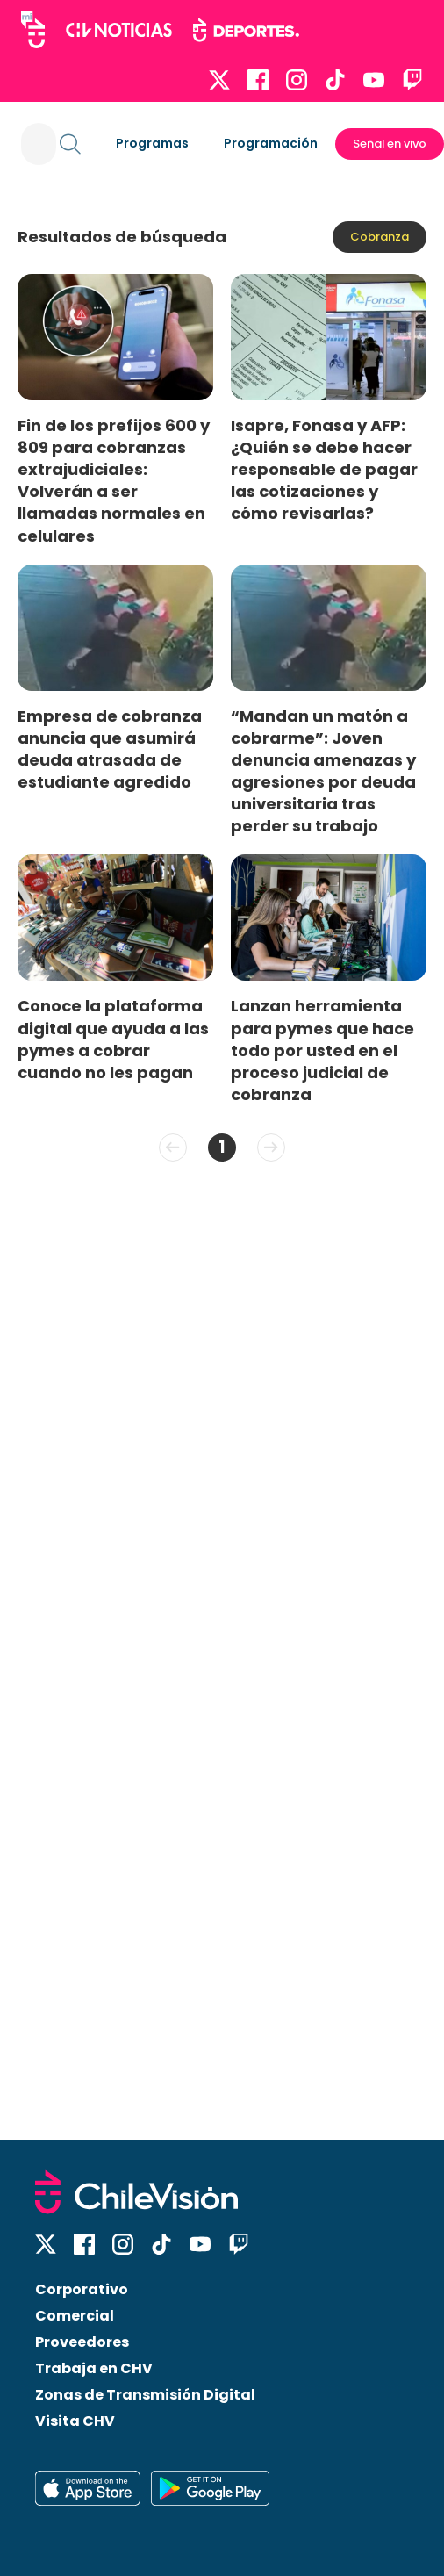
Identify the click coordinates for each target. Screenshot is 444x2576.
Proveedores (82, 2342)
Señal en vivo (389, 143)
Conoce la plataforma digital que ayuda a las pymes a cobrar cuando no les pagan (113, 1039)
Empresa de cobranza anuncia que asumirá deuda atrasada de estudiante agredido (110, 749)
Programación (271, 143)
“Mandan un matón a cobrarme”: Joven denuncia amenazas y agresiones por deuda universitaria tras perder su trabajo (323, 771)
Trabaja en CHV (94, 2368)
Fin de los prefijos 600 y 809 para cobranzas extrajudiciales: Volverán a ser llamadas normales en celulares (114, 480)
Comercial (74, 2316)
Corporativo (81, 2289)
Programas (152, 143)
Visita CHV (75, 2421)
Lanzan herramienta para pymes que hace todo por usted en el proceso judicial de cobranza (322, 1050)
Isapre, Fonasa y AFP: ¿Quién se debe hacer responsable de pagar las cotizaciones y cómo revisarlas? (324, 469)
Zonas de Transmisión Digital (145, 2395)
